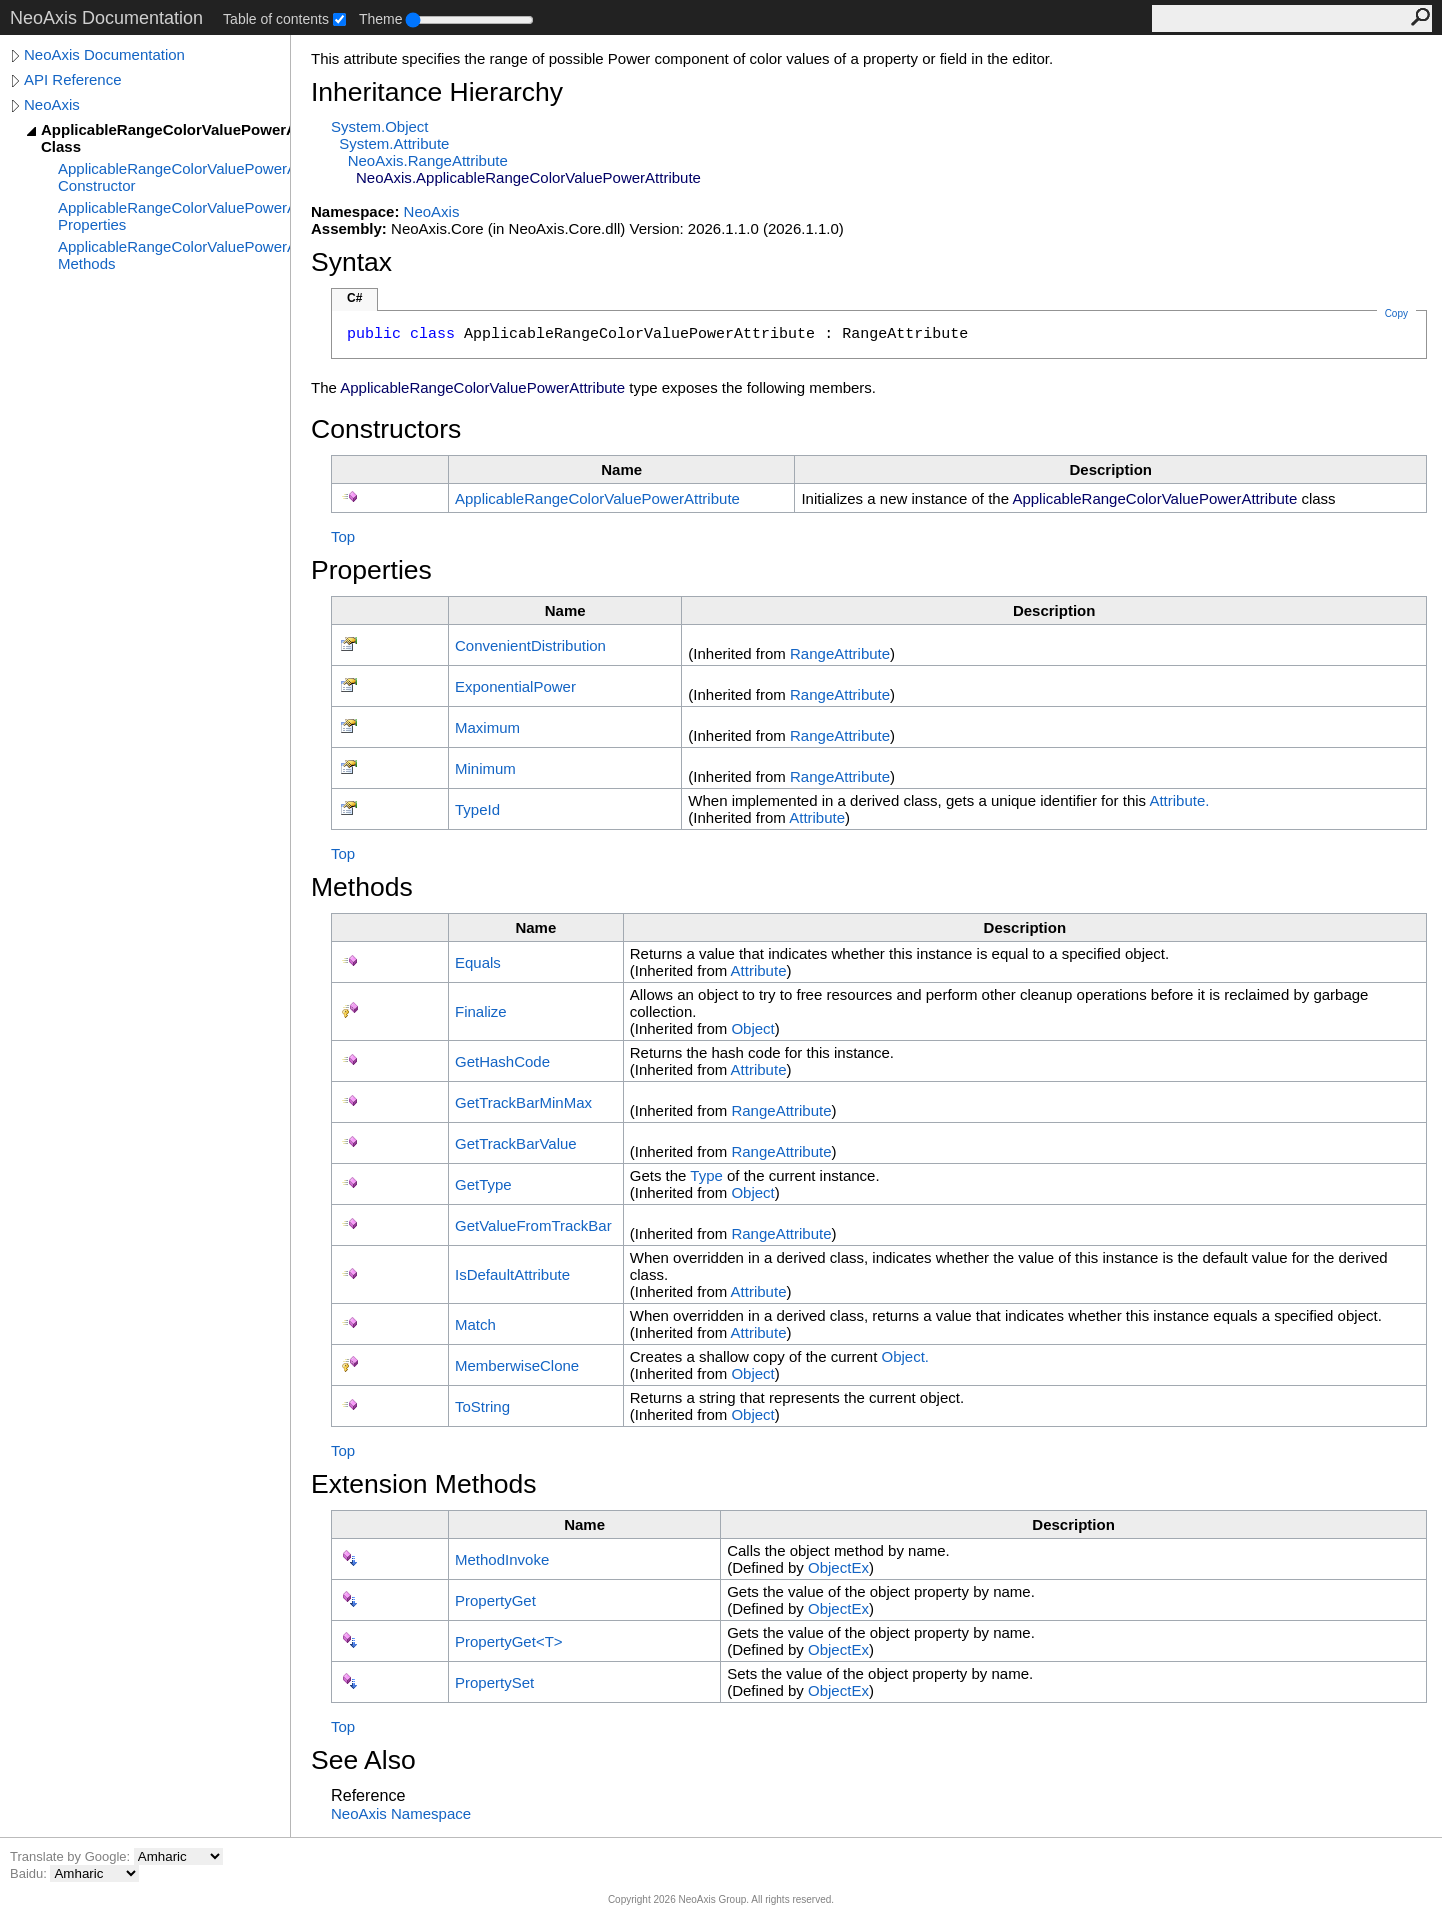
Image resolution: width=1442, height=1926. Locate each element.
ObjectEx (838, 1567)
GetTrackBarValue (516, 1143)
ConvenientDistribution (530, 645)
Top (343, 536)
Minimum (485, 768)
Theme (381, 19)
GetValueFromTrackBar (533, 1225)
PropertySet (494, 1682)
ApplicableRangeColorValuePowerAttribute (597, 498)
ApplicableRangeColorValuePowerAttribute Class (165, 138)
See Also (363, 1760)
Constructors (386, 429)
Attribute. (1179, 800)
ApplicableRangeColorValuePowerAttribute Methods (174, 255)
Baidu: (30, 1873)
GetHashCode (502, 1061)
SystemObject (380, 126)
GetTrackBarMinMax (523, 1102)
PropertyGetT (509, 1641)
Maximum (487, 727)
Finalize (481, 1011)
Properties (371, 570)
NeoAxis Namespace (401, 1813)
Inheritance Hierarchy (437, 92)
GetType (483, 1184)
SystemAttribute (394, 143)
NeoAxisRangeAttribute (428, 160)
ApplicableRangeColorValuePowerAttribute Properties (174, 216)
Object (752, 1028)
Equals (478, 962)
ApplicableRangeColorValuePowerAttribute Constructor (174, 177)
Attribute (817, 817)
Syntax (351, 262)
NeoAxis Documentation (104, 54)
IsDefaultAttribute (512, 1274)
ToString (482, 1406)
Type (706, 1175)
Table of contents (276, 19)
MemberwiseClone (517, 1365)
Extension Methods (424, 1484)
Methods (362, 887)
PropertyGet (495, 1600)
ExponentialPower (515, 686)
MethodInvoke (502, 1559)
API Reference (73, 79)
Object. (906, 1356)
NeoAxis (52, 104)
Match (475, 1324)
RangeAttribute (840, 653)
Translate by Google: (72, 1856)
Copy (1396, 313)
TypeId (477, 809)
